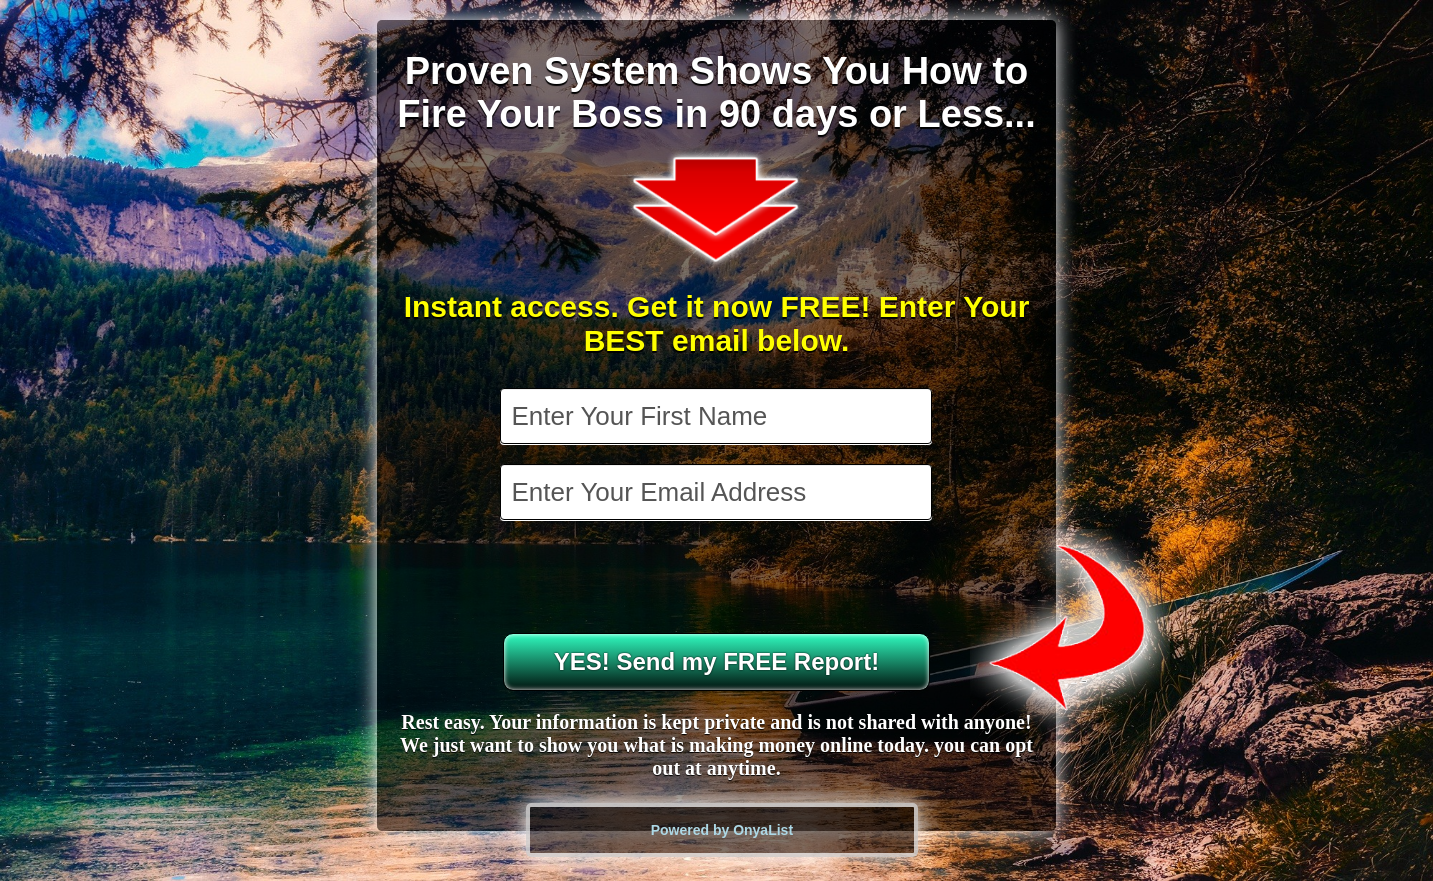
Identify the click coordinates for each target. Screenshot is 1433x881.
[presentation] (718, 579)
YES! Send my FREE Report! (716, 661)
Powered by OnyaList (722, 830)
